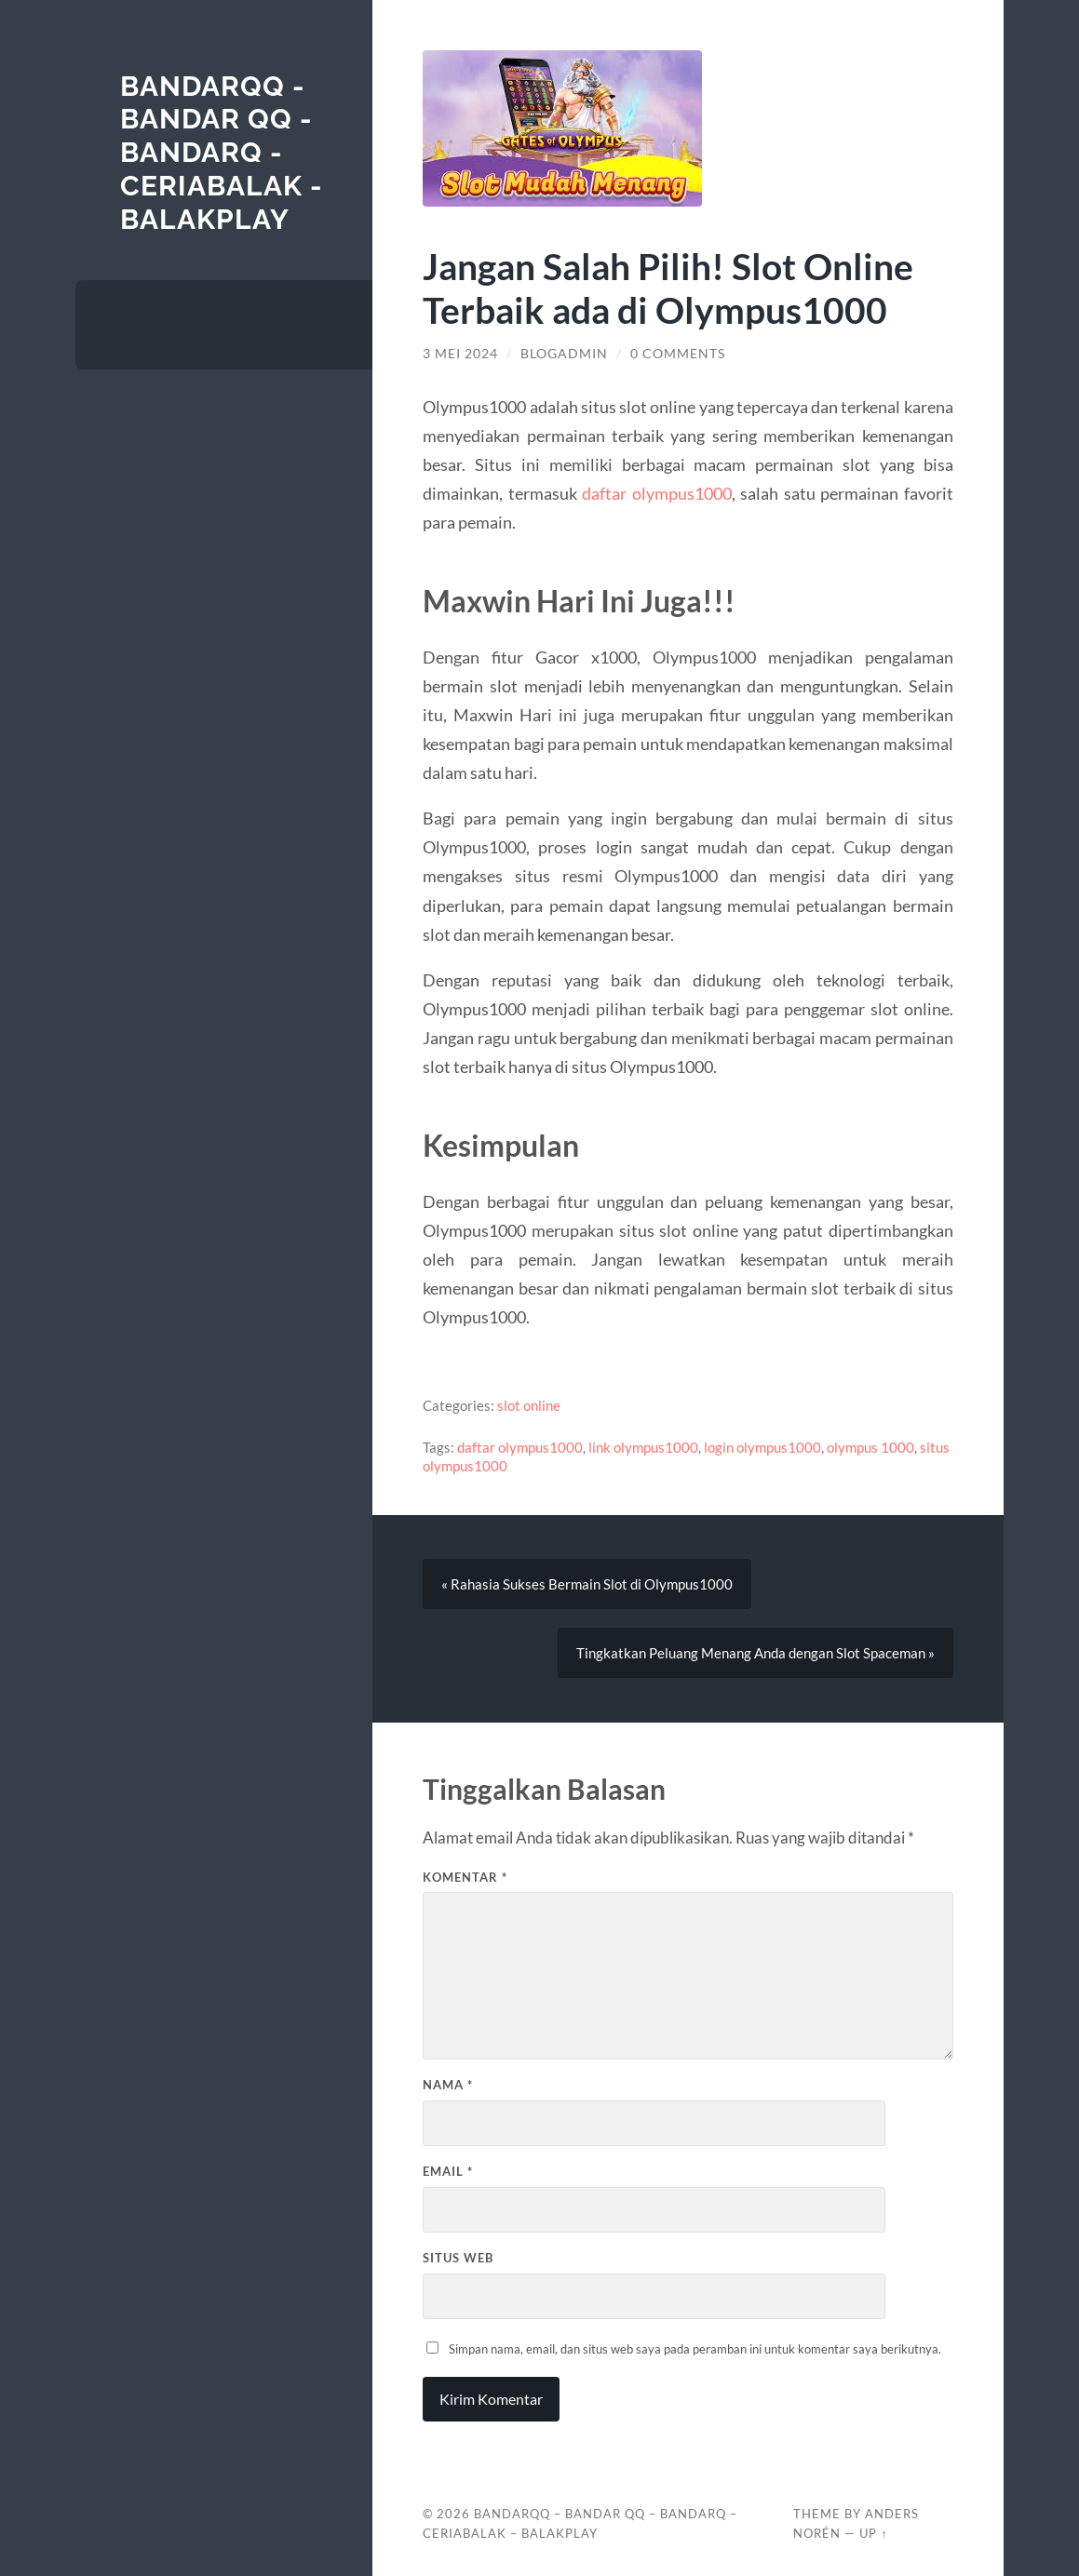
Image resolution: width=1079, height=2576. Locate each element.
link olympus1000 (643, 1447)
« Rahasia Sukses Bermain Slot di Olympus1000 (587, 1584)
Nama (448, 2084)
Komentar (465, 1877)
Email (448, 2171)
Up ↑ (873, 2533)
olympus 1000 (870, 1447)
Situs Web (458, 2257)
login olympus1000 (762, 1447)
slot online (528, 1405)
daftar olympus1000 (656, 493)
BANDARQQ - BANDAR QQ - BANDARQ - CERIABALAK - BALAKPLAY (221, 152)
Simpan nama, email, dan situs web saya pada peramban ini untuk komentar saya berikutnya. (695, 2348)
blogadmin (564, 353)
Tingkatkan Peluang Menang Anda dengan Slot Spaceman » (755, 1652)
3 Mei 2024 (460, 353)
